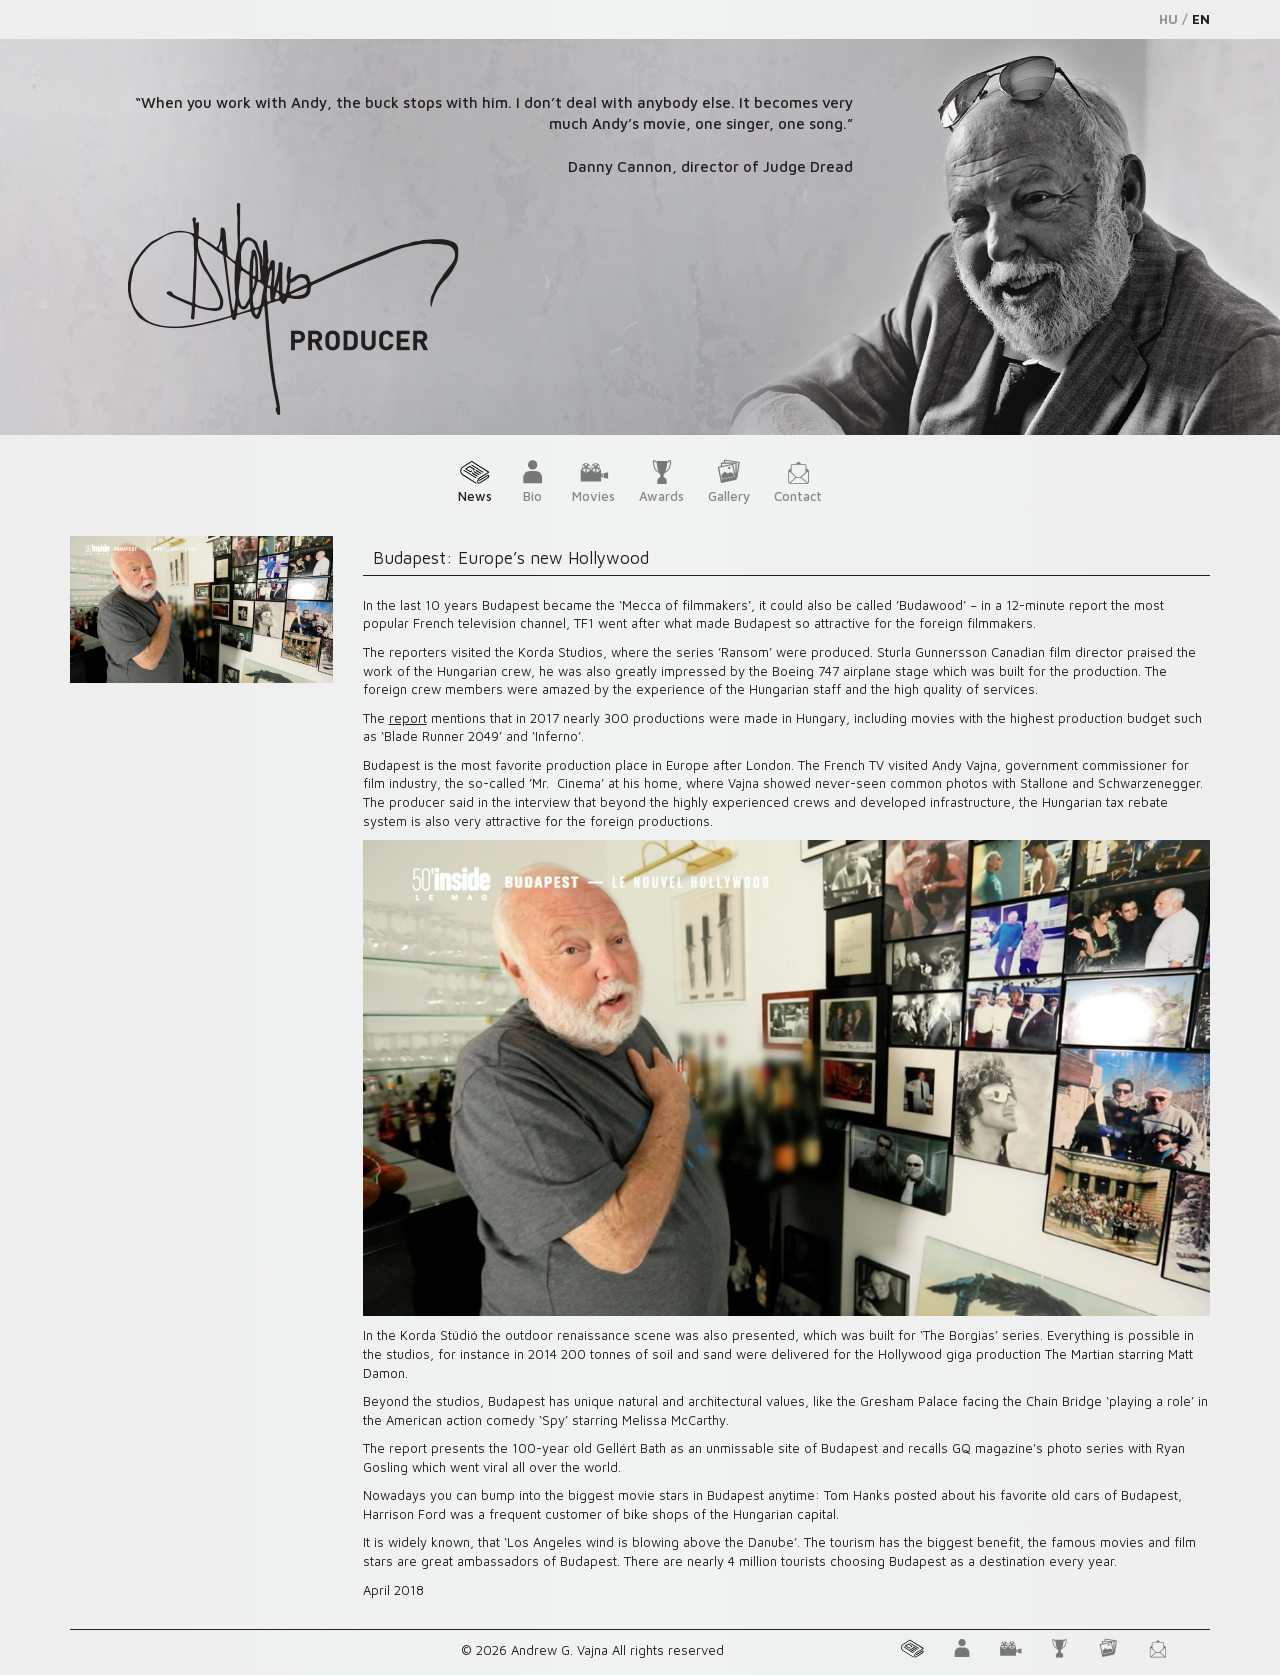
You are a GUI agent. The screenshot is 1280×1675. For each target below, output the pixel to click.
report (408, 718)
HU (1168, 19)
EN (1201, 19)
